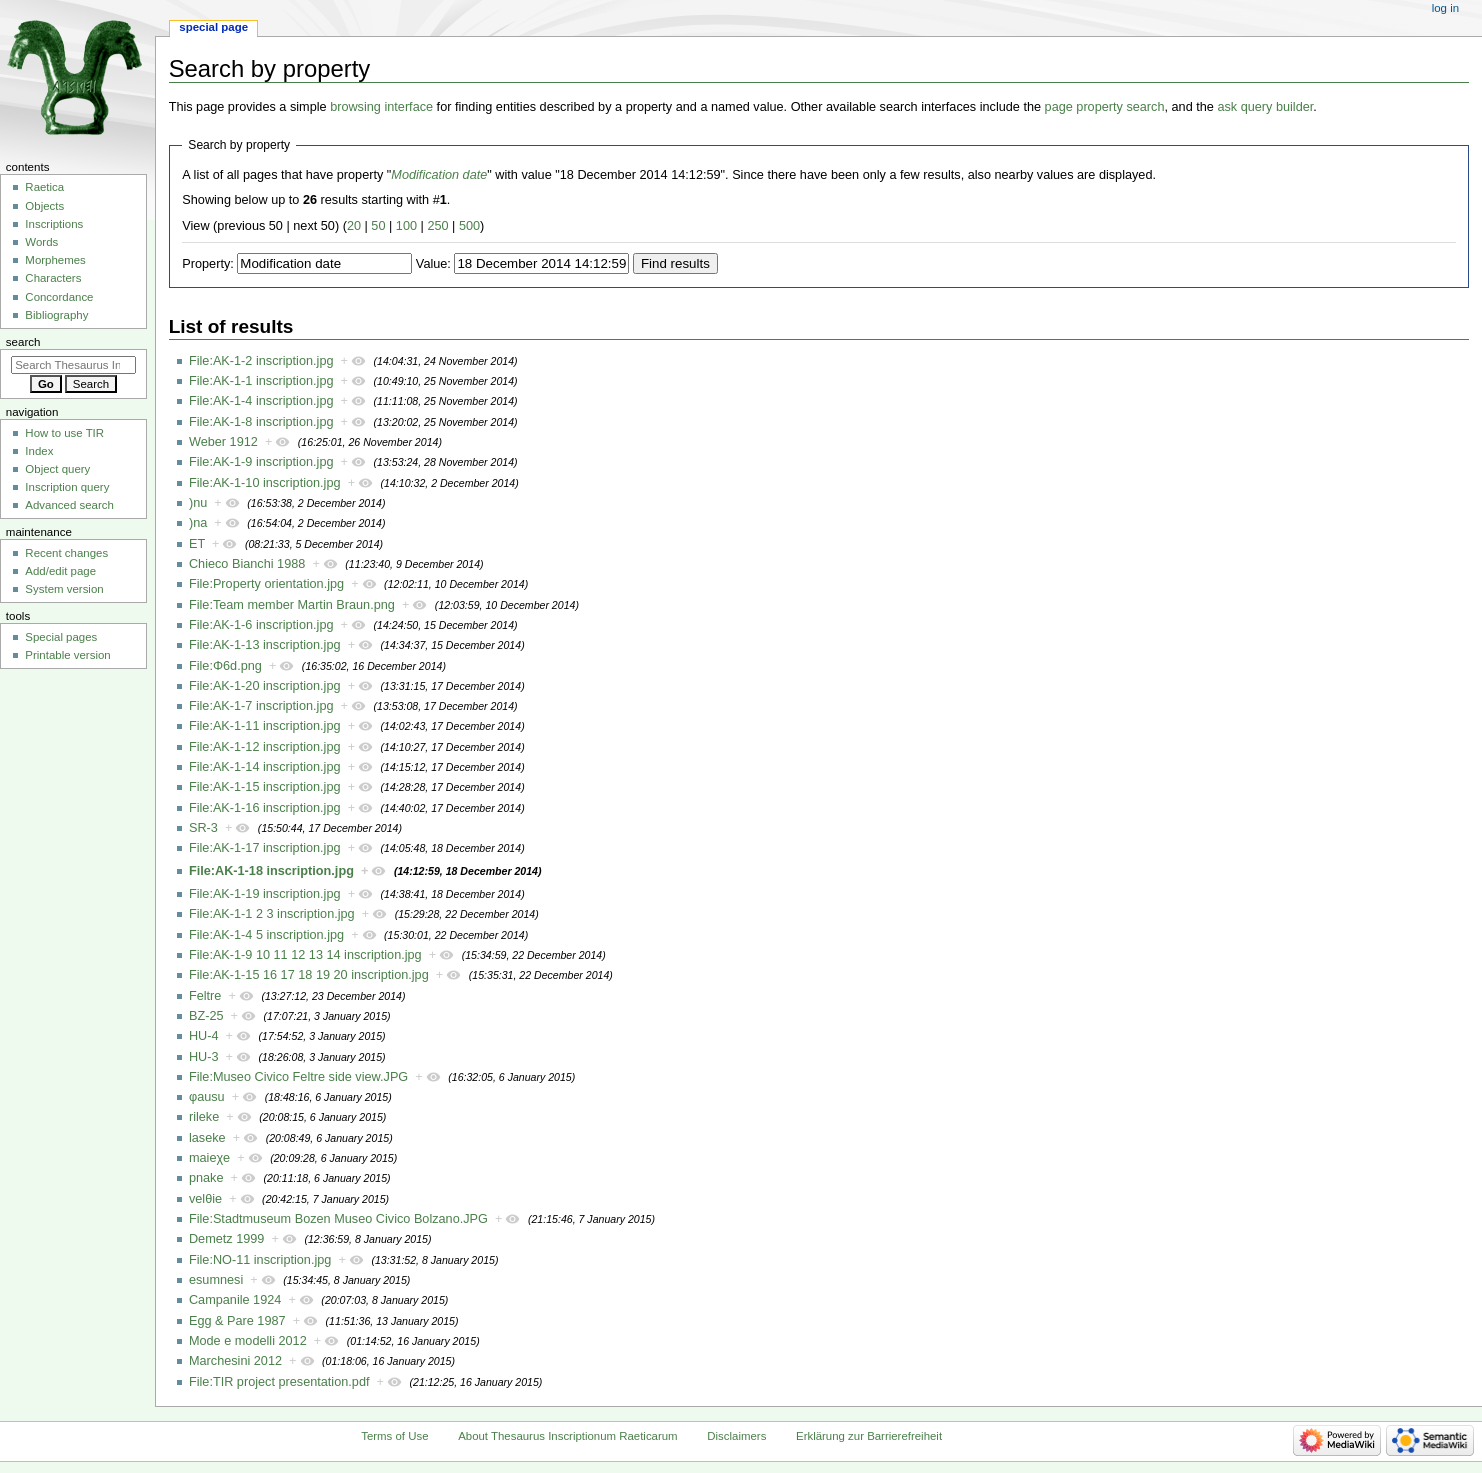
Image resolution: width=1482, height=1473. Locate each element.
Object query (57, 469)
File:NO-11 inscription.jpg (260, 1260)
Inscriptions (54, 224)
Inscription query (67, 487)
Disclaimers (736, 1436)
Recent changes (66, 553)
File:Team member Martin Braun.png (292, 605)
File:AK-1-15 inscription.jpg (265, 787)
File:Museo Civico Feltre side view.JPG (298, 1077)
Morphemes (55, 260)
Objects (44, 206)
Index (39, 451)
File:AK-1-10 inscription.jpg (265, 483)
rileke (204, 1117)
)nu (198, 503)
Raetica (44, 187)
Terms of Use (394, 1436)
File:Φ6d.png (225, 666)
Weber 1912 (223, 442)
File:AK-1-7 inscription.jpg (261, 706)
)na (198, 523)
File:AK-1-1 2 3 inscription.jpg (272, 914)
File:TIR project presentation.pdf (279, 1382)
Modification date (439, 175)
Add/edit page (60, 571)
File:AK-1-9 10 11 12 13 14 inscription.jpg (305, 955)
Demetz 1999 (226, 1239)
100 (406, 226)
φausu (207, 1097)
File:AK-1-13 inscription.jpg (265, 645)
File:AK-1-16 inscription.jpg (265, 808)
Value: (433, 264)
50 (378, 226)
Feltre (205, 996)
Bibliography (56, 315)
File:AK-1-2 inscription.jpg (261, 361)
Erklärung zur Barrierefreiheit (869, 1436)
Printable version (67, 655)
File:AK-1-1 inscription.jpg (261, 381)
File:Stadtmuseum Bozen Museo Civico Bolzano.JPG (338, 1219)
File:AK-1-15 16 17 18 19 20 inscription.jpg (309, 975)
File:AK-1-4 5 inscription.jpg (266, 935)
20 (354, 226)
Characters (53, 278)
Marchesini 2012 (235, 1361)
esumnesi (216, 1280)
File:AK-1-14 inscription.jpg (265, 767)
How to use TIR (64, 433)
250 (437, 226)
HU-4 (204, 1036)
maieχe (209, 1158)
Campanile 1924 (235, 1300)
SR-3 (203, 828)
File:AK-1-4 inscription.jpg (261, 401)
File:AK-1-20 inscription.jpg (265, 686)
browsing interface (381, 107)
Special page (213, 27)
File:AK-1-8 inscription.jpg (261, 422)
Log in (1445, 8)
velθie (205, 1199)
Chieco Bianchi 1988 (247, 564)
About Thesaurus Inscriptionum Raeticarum (567, 1436)
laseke (207, 1138)
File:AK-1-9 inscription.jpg (261, 462)
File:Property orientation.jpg (266, 584)
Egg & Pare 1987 (237, 1321)
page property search (1105, 107)
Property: (207, 264)
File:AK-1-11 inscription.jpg (265, 726)
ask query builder (1265, 107)
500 (469, 226)
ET (197, 544)
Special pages (61, 637)
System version (64, 589)
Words (41, 242)
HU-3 (204, 1057)
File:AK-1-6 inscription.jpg (261, 625)
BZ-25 (206, 1016)
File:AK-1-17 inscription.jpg (265, 848)
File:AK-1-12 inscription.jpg (265, 747)
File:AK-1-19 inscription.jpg (265, 894)
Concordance (59, 297)
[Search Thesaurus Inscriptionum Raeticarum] (73, 365)
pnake (206, 1178)
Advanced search (69, 505)
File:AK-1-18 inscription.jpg (271, 871)
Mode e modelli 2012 (248, 1341)
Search (23, 342)
